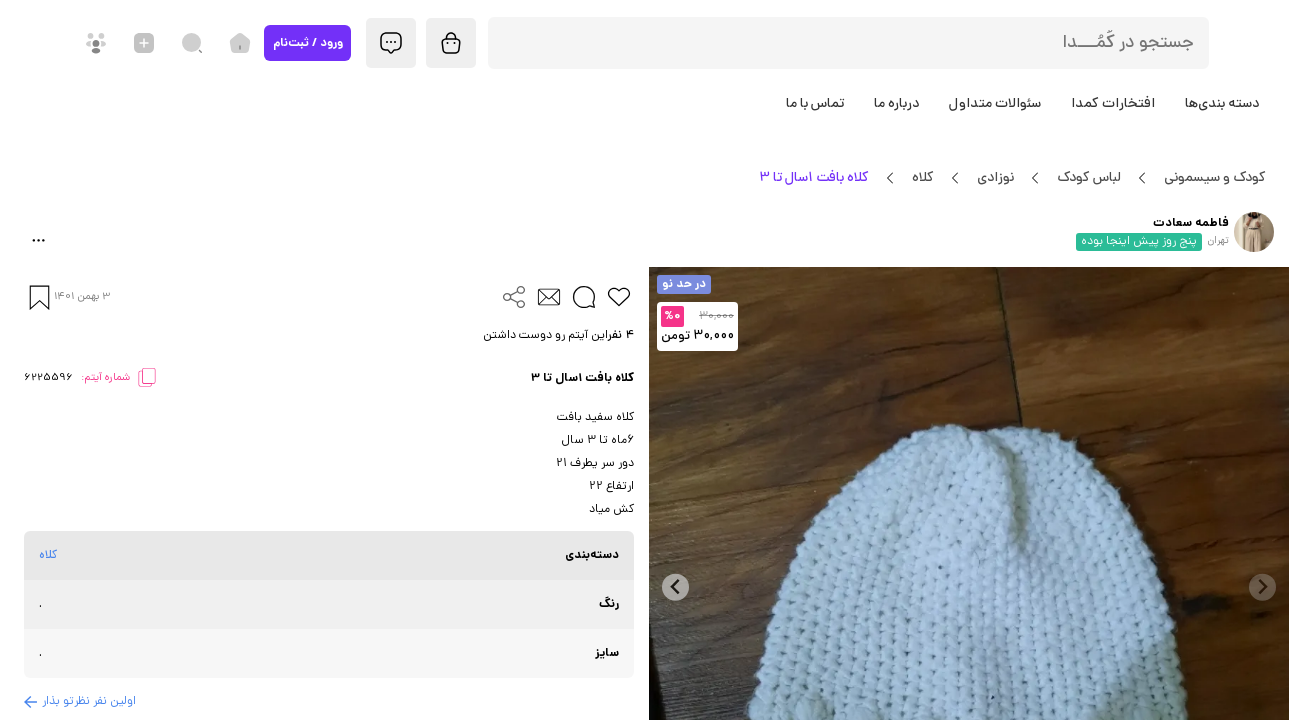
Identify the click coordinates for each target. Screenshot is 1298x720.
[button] (329, 336)
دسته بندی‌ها (1222, 104)
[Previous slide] (1262, 587)
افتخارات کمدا (1113, 104)
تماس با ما (815, 104)
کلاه (922, 178)
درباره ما (896, 104)
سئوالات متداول (995, 104)
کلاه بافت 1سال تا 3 (813, 178)
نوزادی (995, 178)
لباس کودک (1088, 178)
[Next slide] (675, 587)
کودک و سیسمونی (1214, 178)
